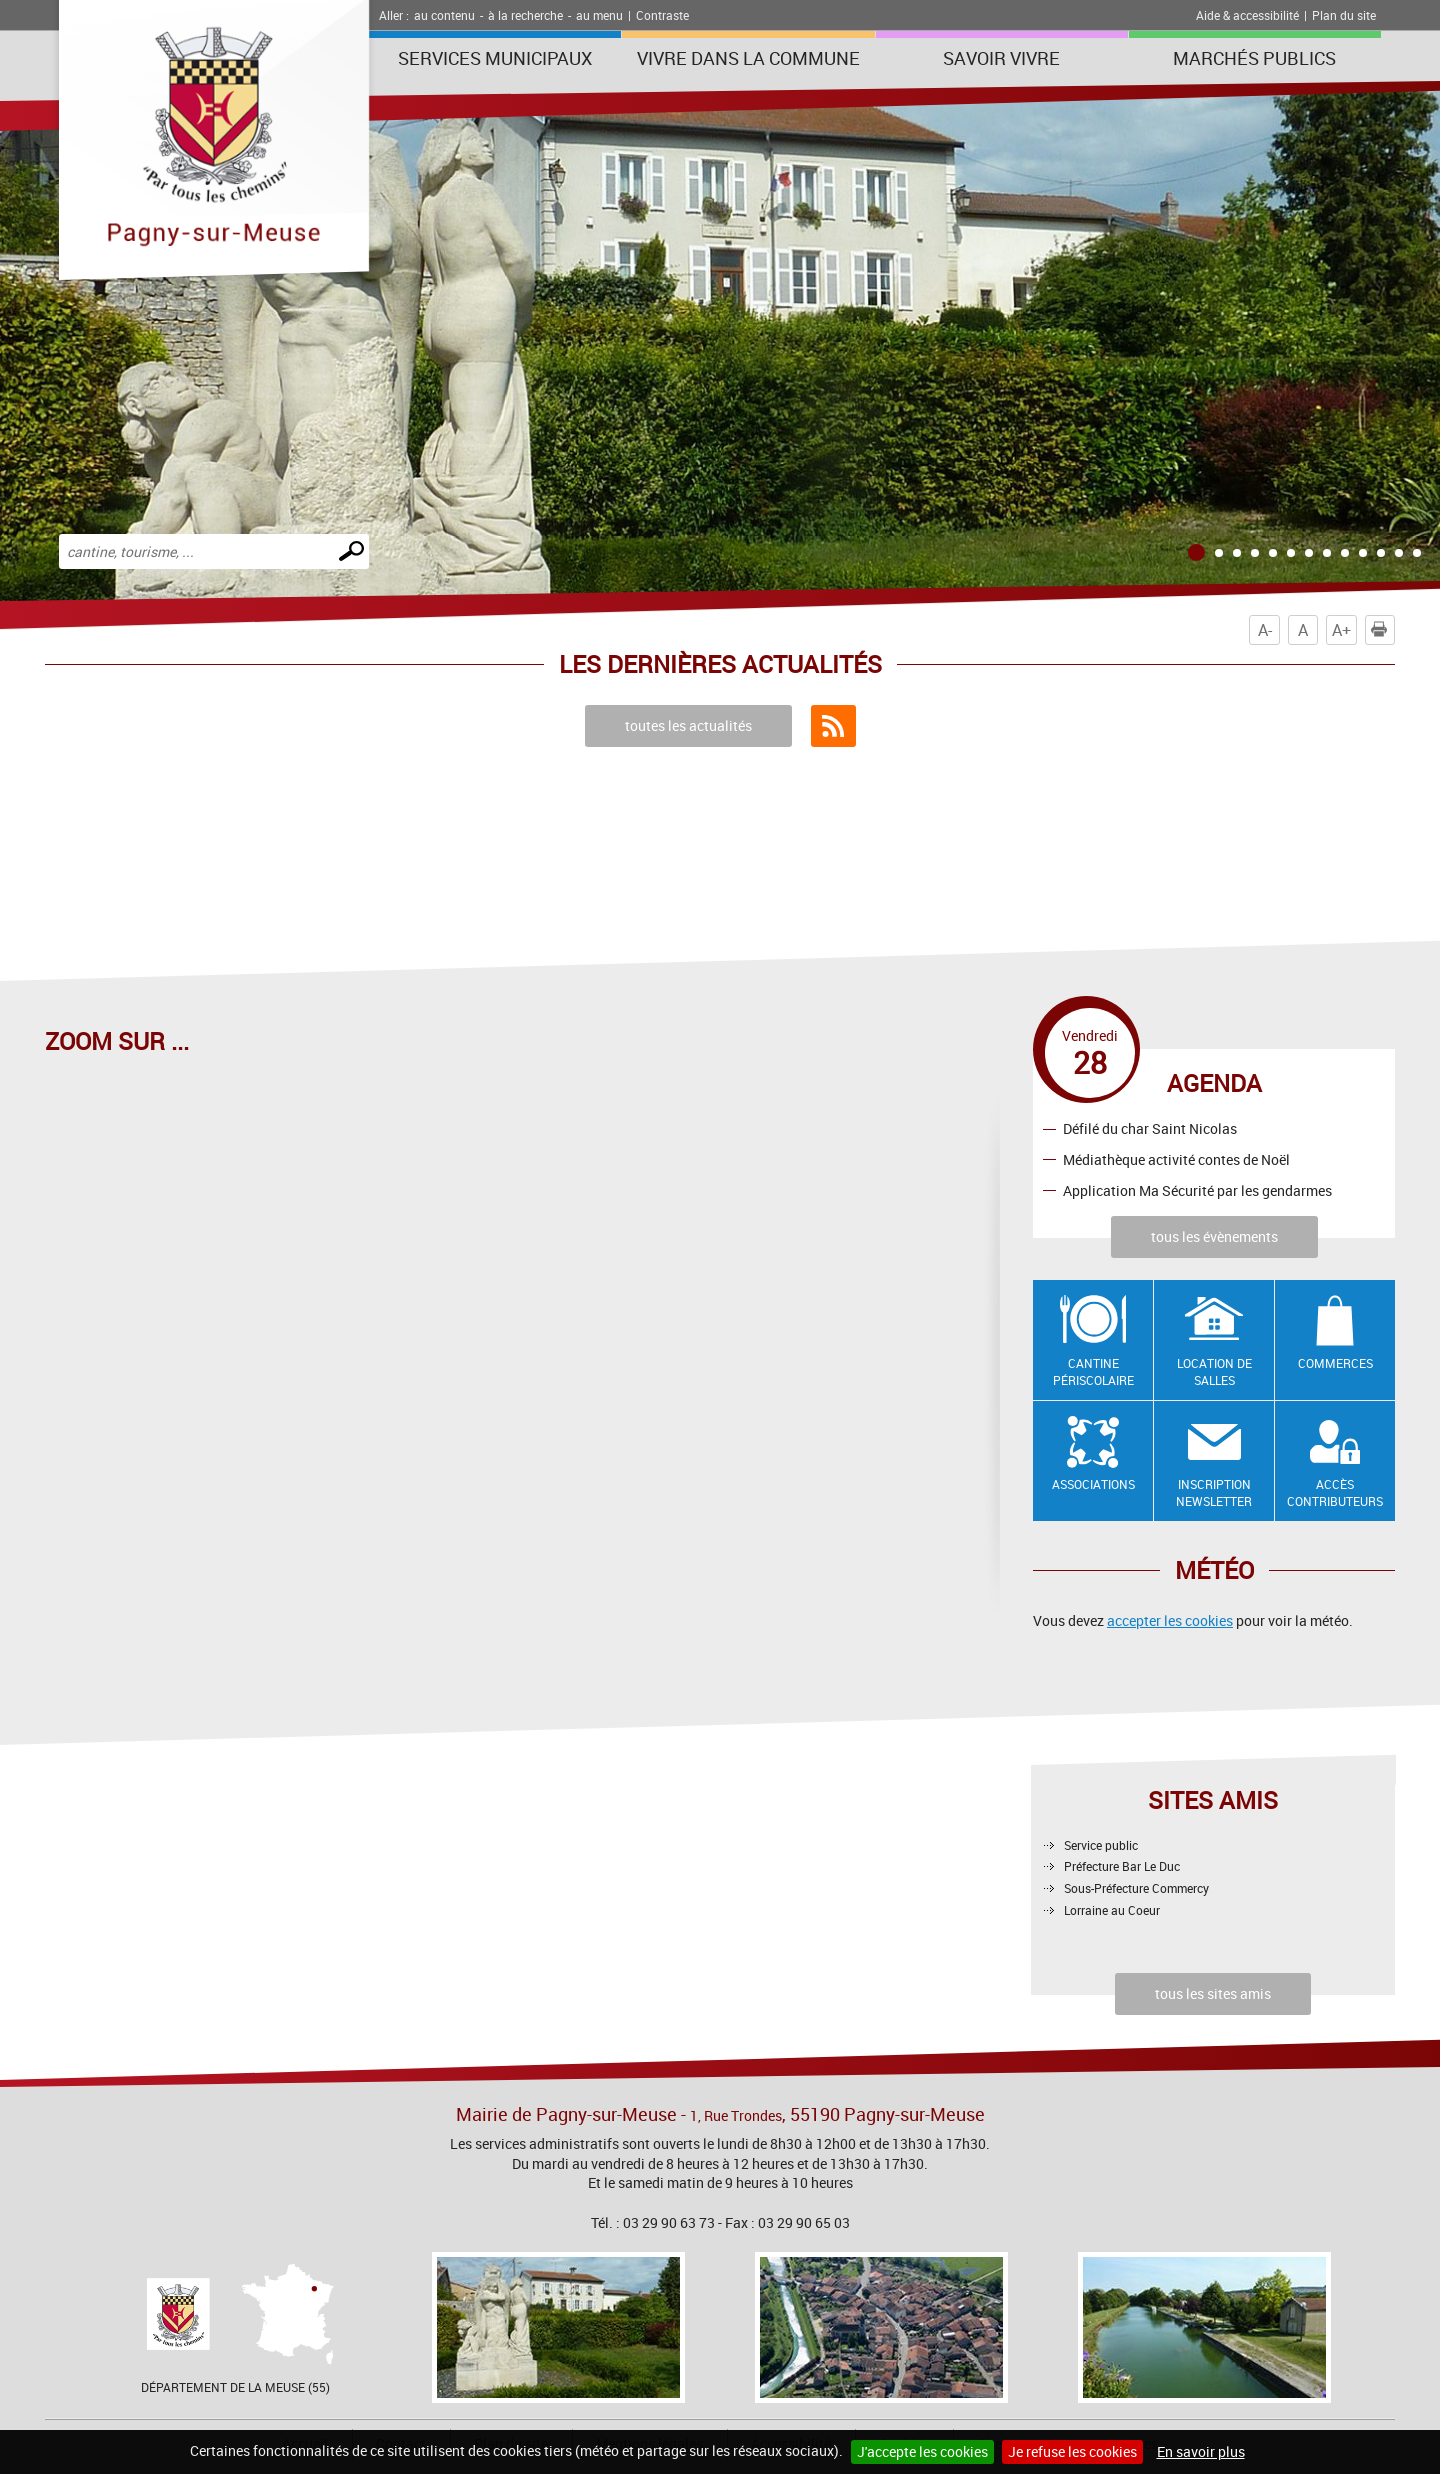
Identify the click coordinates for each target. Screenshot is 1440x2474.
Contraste (662, 15)
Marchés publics (1254, 58)
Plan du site (1344, 15)
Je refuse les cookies (1072, 2451)
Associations (1093, 1484)
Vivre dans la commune (748, 58)
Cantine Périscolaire (1093, 1371)
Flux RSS (833, 726)
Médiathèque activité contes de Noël (1176, 1159)
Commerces (1335, 1363)
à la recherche (525, 15)
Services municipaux (495, 58)
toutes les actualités (688, 725)
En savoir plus (1201, 2451)
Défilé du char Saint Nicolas (1150, 1128)
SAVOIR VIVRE (1001, 58)
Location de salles (1214, 1371)
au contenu (444, 15)
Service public (1101, 1845)
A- (1265, 630)
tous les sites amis (1213, 1993)
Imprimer (1383, 630)
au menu (599, 15)
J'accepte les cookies (922, 2451)
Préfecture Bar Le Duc (1122, 1866)
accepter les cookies (1170, 1620)
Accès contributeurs (1335, 1492)
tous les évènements (1214, 1236)
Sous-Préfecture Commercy (1136, 1888)
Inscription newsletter (1214, 1492)
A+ (1341, 630)
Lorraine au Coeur (1112, 1910)
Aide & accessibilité (1247, 15)
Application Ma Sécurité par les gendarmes (1197, 1190)
